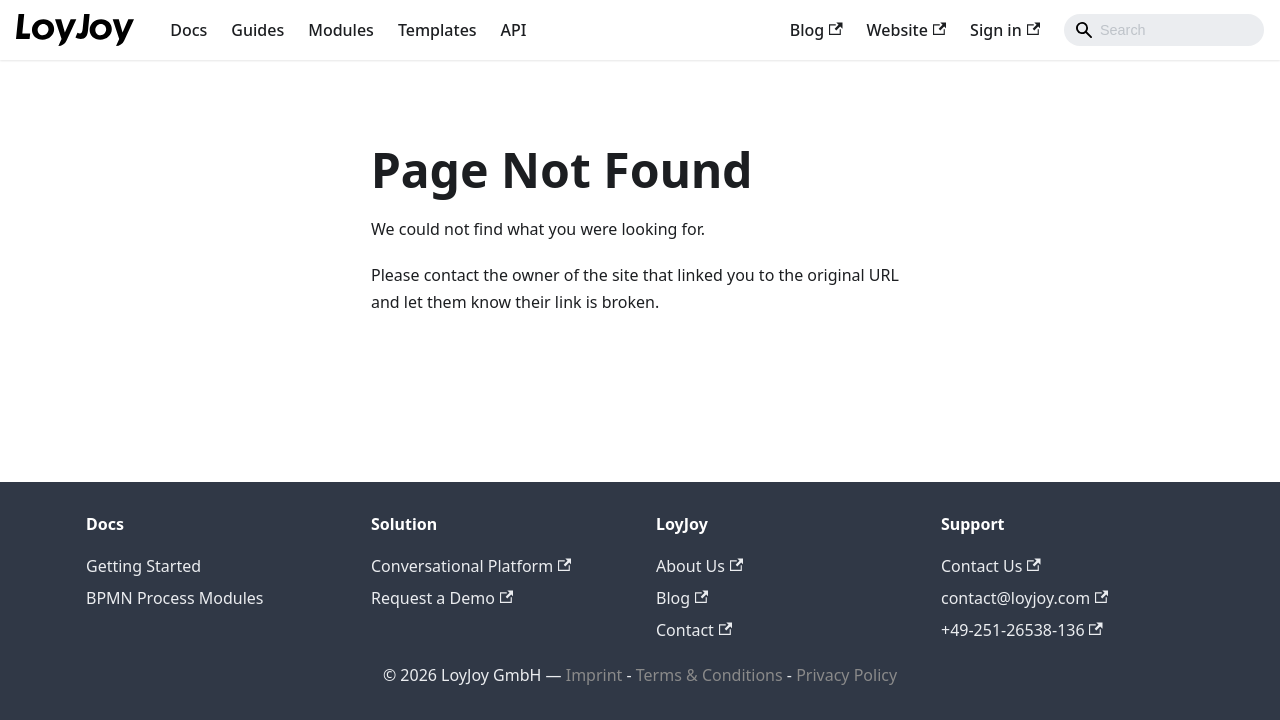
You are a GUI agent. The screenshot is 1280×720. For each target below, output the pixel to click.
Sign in (1005, 30)
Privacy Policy (846, 675)
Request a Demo (442, 598)
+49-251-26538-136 (1022, 630)
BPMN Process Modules (175, 598)
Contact (694, 630)
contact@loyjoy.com (1024, 598)
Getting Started (143, 566)
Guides (257, 30)
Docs (188, 30)
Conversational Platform (471, 566)
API (514, 30)
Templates (437, 30)
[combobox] (1164, 30)
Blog (816, 30)
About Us (699, 566)
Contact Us (991, 566)
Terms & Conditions (711, 675)
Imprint (594, 675)
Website (907, 30)
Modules (341, 30)
